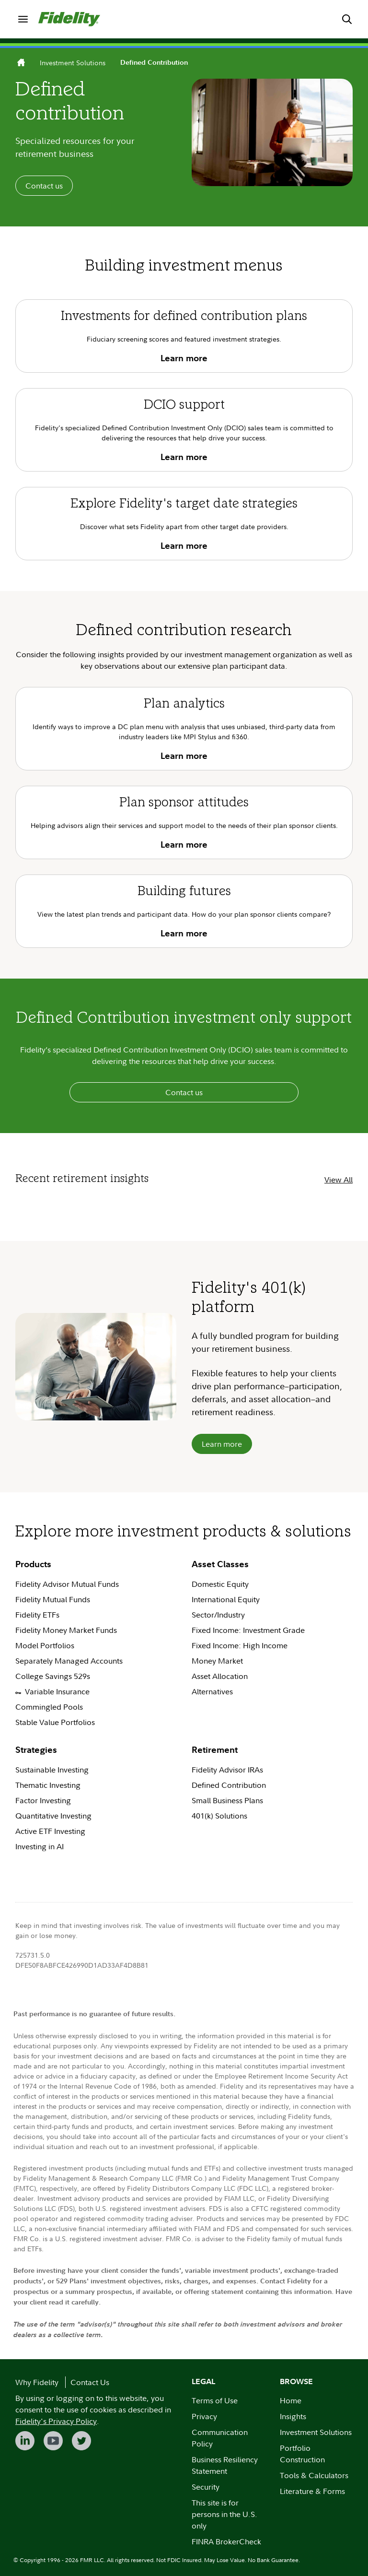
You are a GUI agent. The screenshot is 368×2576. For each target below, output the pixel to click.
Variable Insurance (52, 1691)
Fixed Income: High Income (240, 1645)
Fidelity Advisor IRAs (227, 1769)
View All (338, 1179)
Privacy (204, 2416)
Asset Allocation (220, 1676)
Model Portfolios (44, 1645)
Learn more (222, 1444)
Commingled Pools (49, 1707)
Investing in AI (39, 1846)
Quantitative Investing (53, 1815)
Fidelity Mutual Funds (52, 1599)
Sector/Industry (218, 1614)
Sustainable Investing (52, 1769)
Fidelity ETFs (37, 1614)
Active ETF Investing (50, 1831)
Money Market (217, 1660)
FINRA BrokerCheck (226, 2541)
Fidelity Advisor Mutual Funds (67, 1584)
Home (290, 2400)
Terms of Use (215, 2400)
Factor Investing (43, 1800)
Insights (293, 2416)
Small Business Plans (227, 1800)
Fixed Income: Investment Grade (248, 1630)
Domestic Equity (220, 1584)
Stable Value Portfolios (55, 1722)
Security (205, 2486)
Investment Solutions (72, 62)
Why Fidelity (36, 2382)
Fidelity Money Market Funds (66, 1630)
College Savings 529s (52, 1676)
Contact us (44, 185)
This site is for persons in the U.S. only (224, 2514)
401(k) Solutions (219, 1815)
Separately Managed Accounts (70, 1660)
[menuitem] (23, 19)
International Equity (226, 1599)
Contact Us (89, 2382)
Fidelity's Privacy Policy (56, 2421)
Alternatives (212, 1691)
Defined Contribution (229, 1785)
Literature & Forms (312, 2491)
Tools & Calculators (314, 2475)
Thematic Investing (47, 1785)
